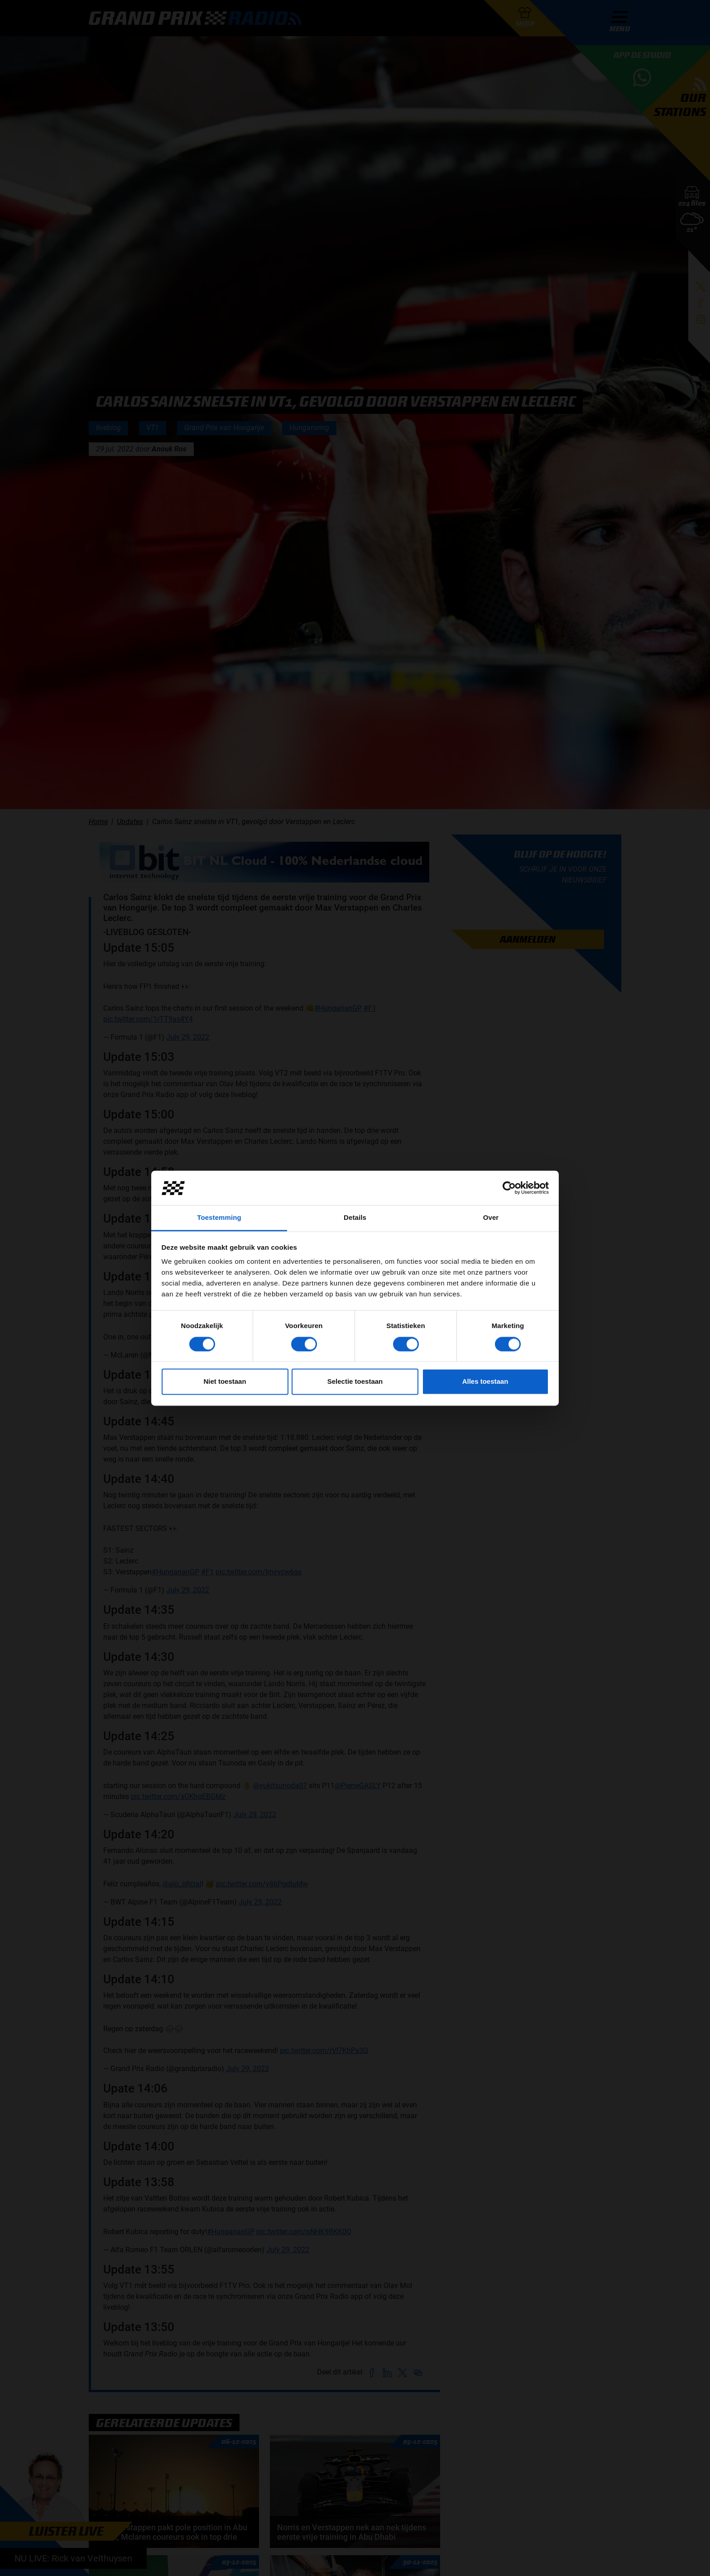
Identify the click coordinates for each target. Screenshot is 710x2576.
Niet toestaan (224, 1382)
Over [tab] (491, 1218)
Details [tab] (355, 1218)
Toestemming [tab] (219, 1218)
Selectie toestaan (355, 1382)
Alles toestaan (485, 1382)
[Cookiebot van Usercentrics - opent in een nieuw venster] (509, 1187)
